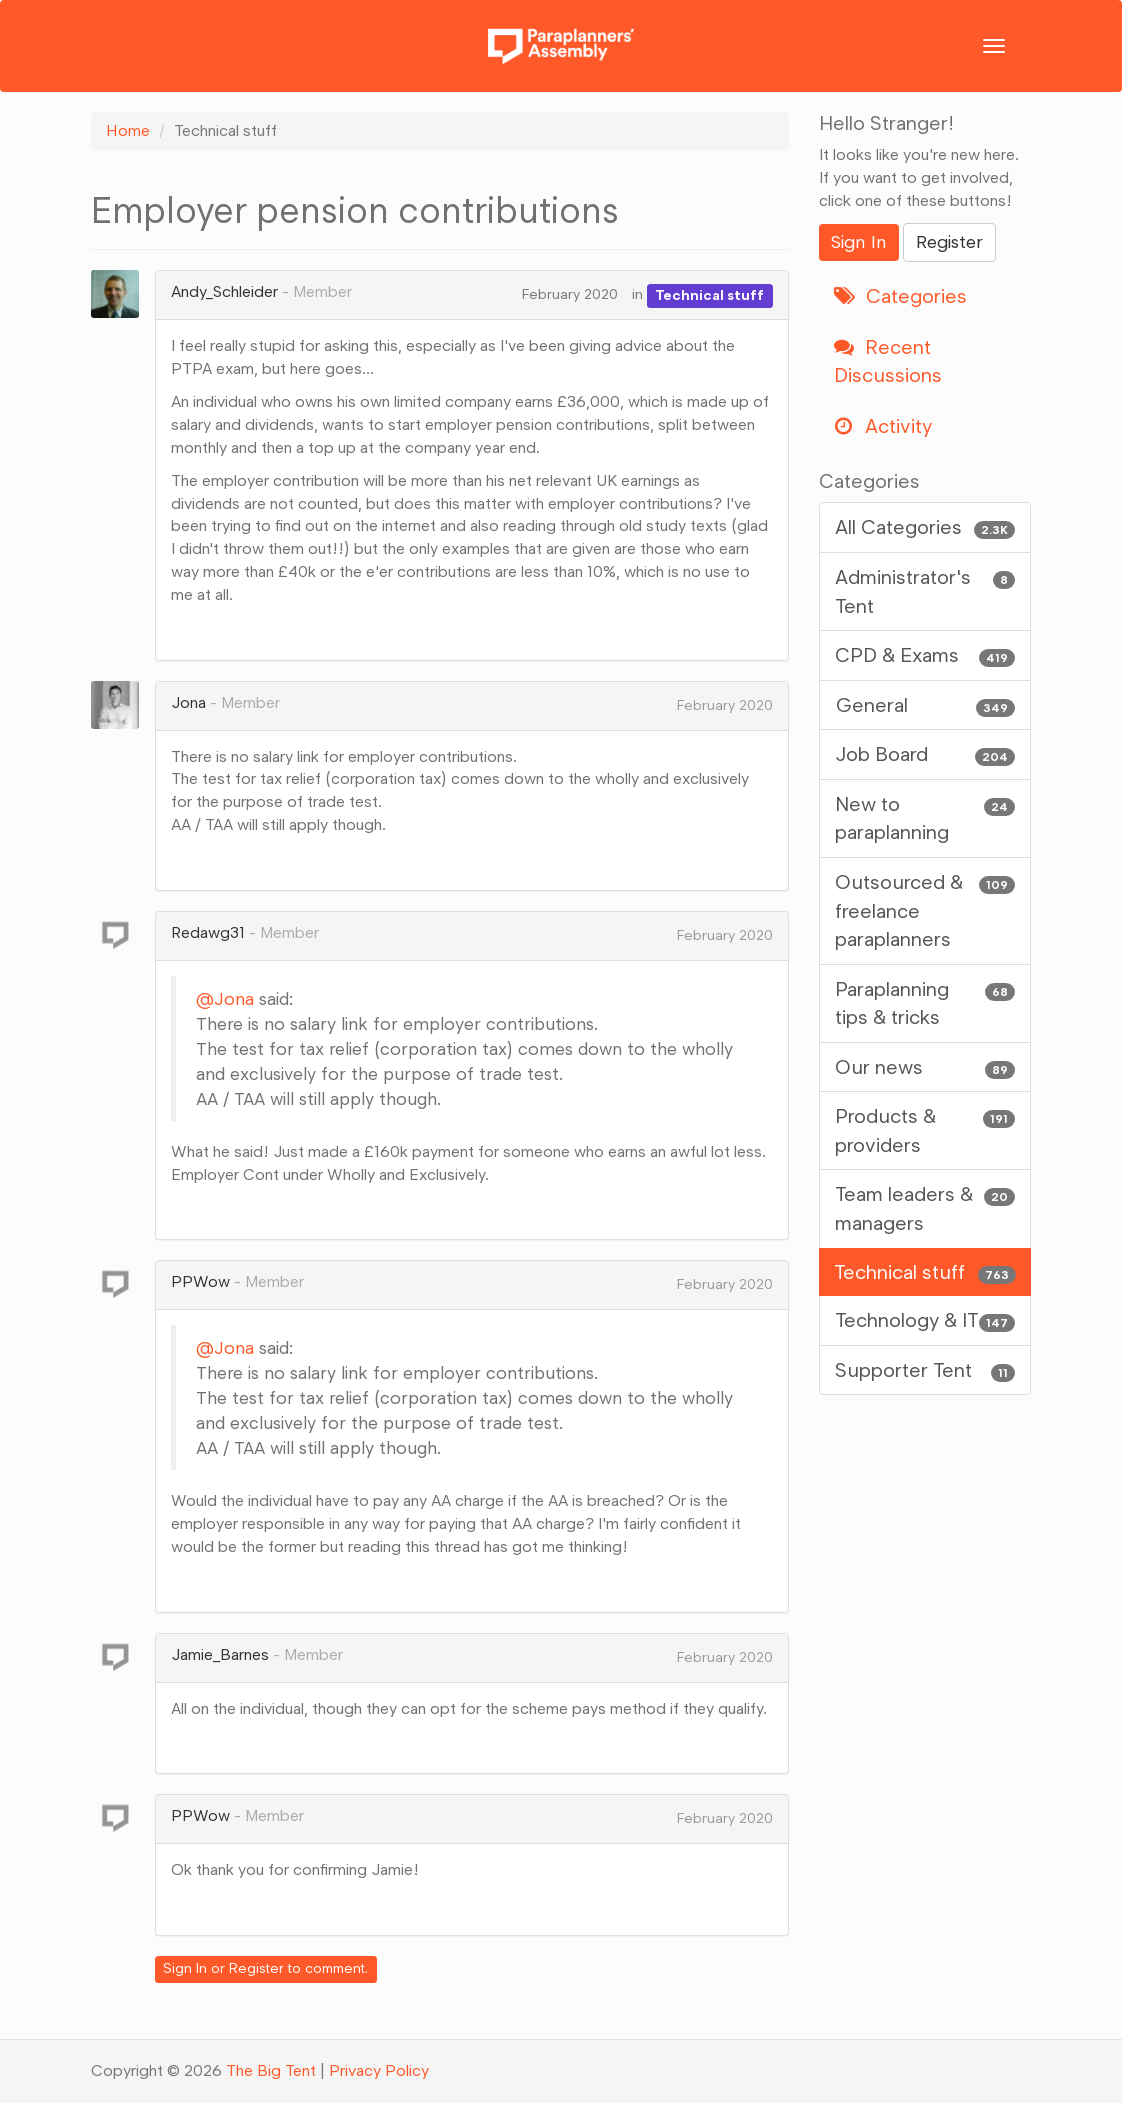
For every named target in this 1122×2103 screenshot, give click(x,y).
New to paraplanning (925, 817)
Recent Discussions (888, 361)
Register (256, 1968)
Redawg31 (208, 932)
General (925, 705)
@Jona (225, 998)
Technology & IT (925, 1320)
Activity (883, 426)
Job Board (925, 754)
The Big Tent (271, 2070)
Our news (925, 1067)
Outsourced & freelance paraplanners (925, 909)
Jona (188, 702)
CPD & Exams (925, 655)
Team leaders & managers (925, 1207)
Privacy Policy (379, 2070)
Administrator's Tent (925, 590)
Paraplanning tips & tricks (925, 1002)
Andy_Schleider (224, 291)
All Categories (925, 527)
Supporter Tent (925, 1370)
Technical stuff (709, 294)
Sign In (185, 1968)
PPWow (200, 1281)
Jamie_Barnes (220, 1654)
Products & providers (925, 1129)
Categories (900, 296)
